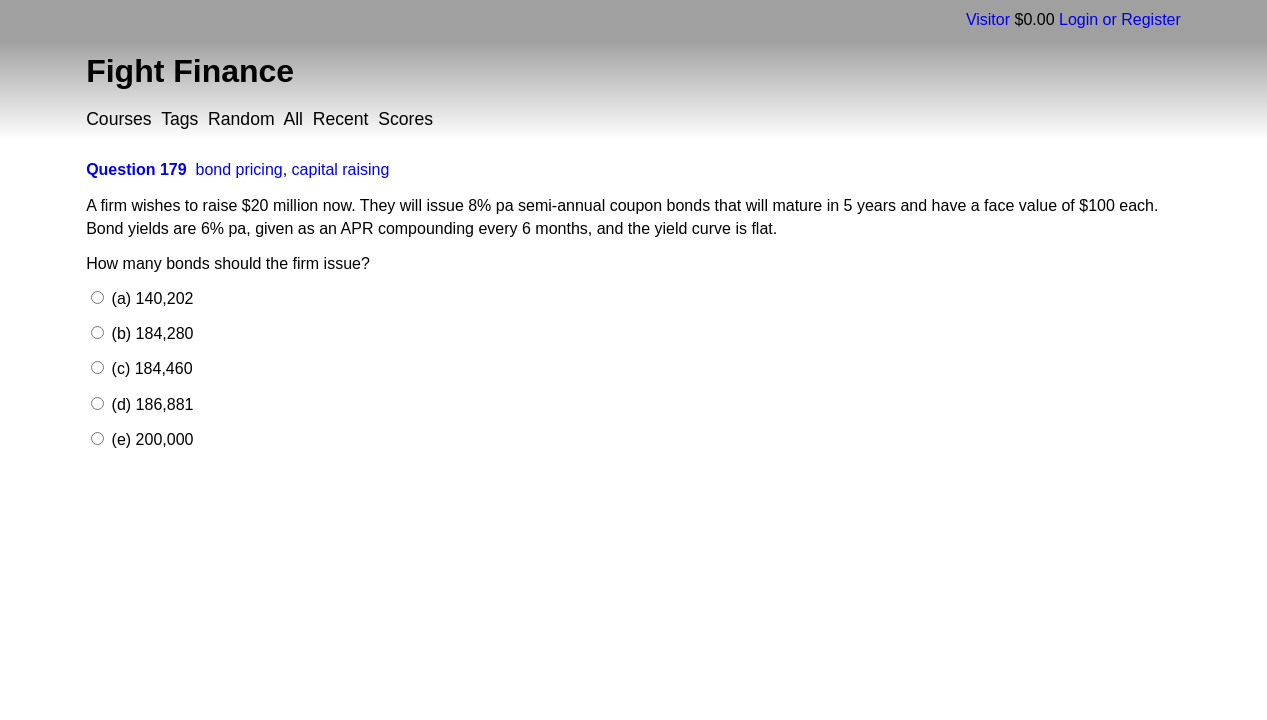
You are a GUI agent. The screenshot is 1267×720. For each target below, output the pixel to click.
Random (241, 119)
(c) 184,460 (149, 368)
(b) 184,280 (150, 333)
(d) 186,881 (150, 404)
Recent (341, 119)
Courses (119, 119)
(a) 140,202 (150, 298)
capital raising (341, 169)
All (293, 119)
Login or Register (1120, 19)
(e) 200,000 (150, 439)
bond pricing (239, 169)
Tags (179, 119)
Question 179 (136, 169)
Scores (405, 119)
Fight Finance (190, 71)
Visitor (988, 19)
